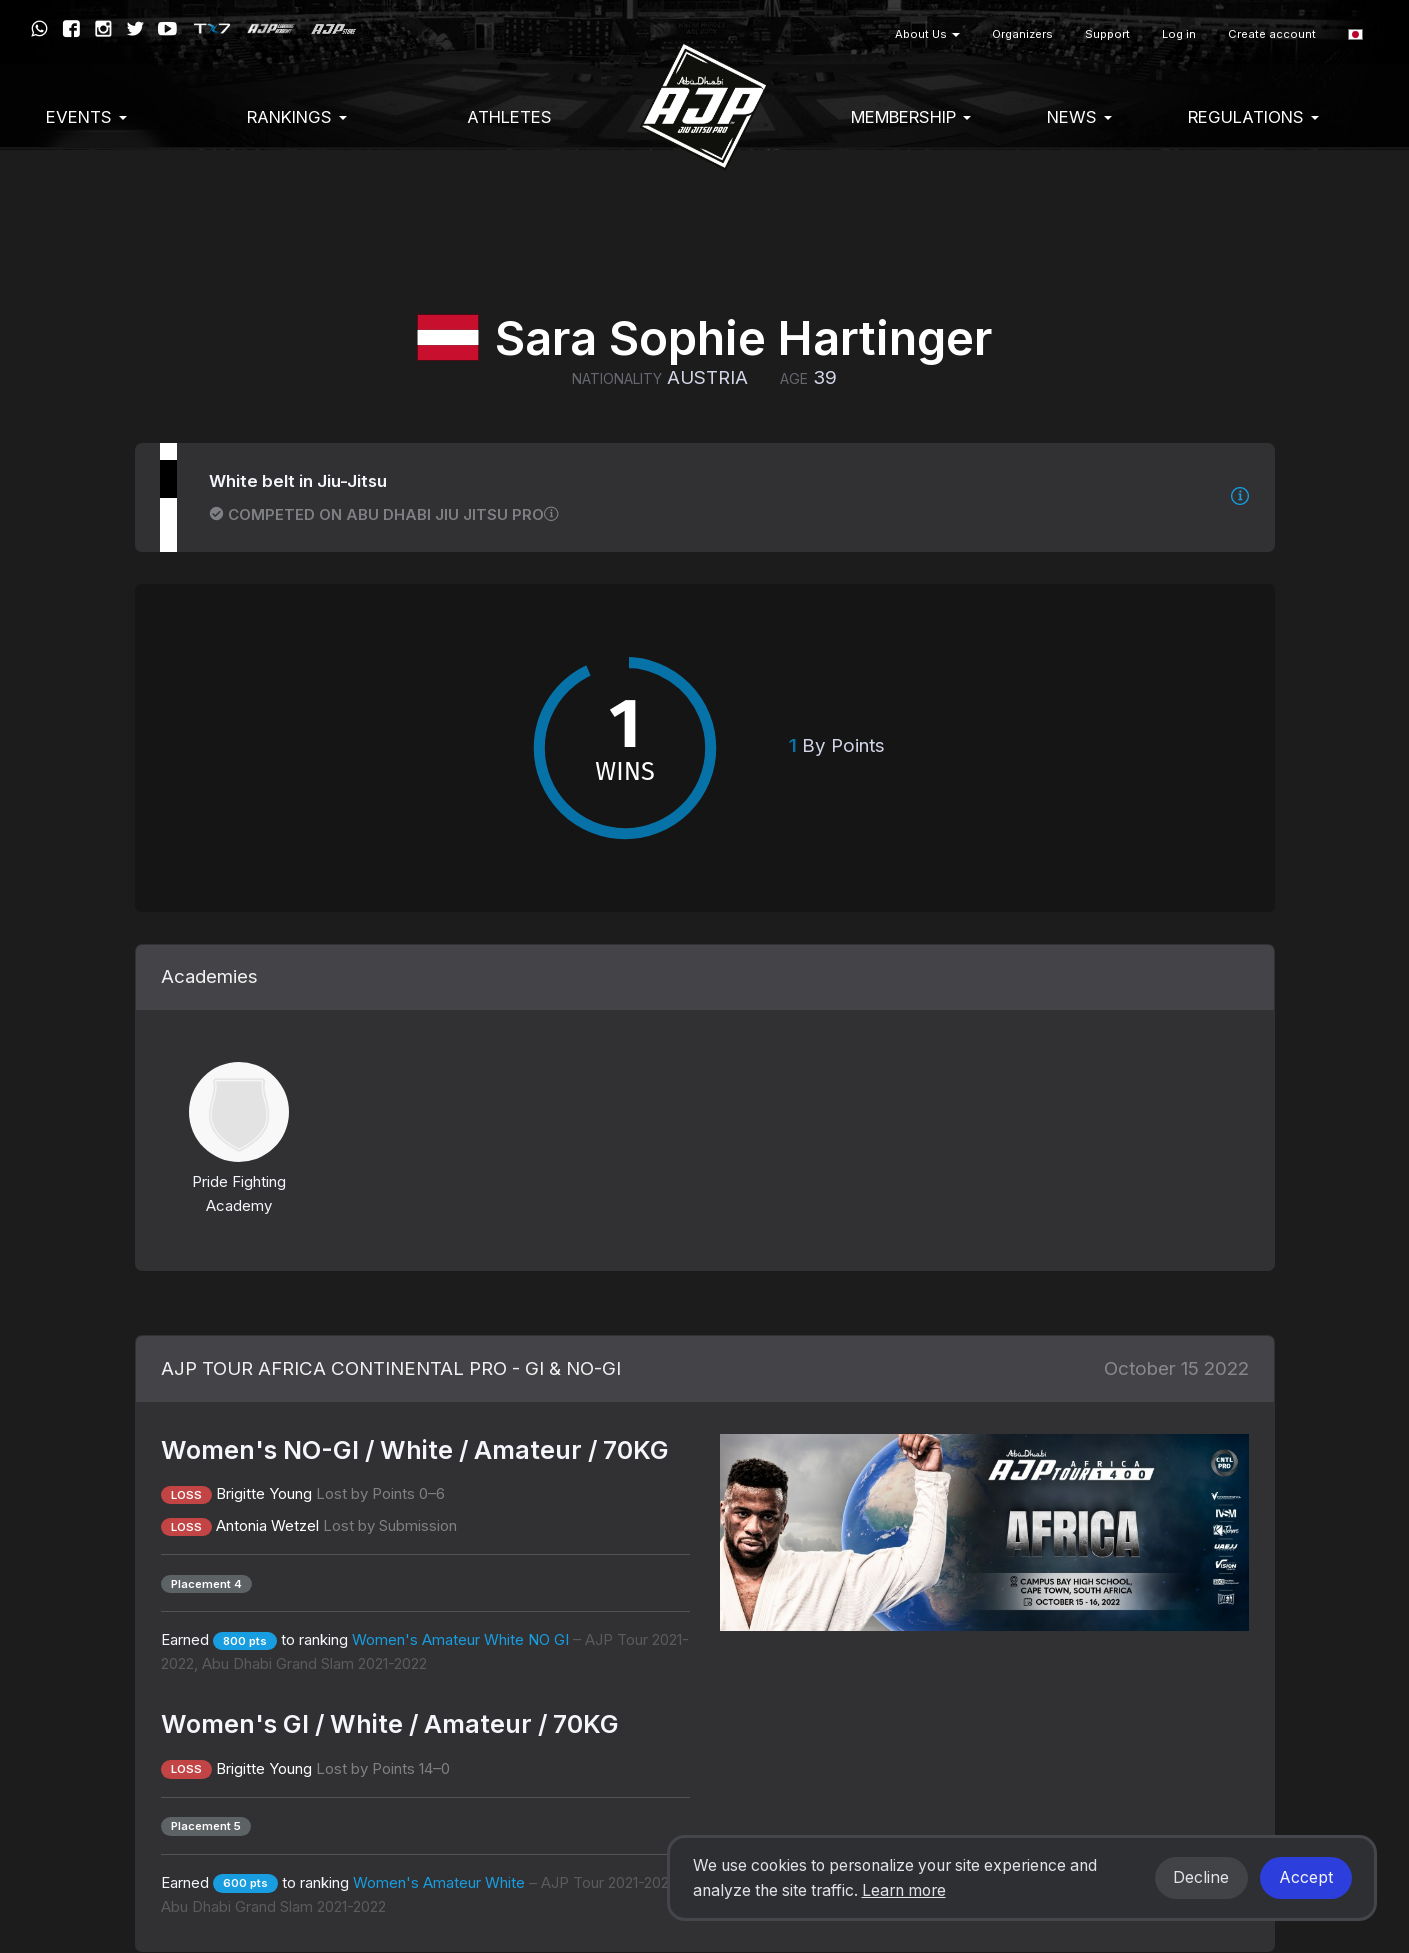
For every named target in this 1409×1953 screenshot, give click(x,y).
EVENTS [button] (86, 117)
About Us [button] (927, 34)
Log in (1179, 34)
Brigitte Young (264, 1493)
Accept (1306, 1877)
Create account (1272, 34)
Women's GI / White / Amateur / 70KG (390, 1724)
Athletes (509, 117)
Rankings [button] (297, 117)
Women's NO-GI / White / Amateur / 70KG (415, 1450)
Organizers (1022, 34)
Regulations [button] (1253, 117)
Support (1107, 34)
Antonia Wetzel (267, 1525)
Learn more (904, 1890)
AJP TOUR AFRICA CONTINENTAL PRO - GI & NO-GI (391, 1368)
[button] (1355, 34)
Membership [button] (911, 117)
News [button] (1079, 117)
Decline (1201, 1877)
